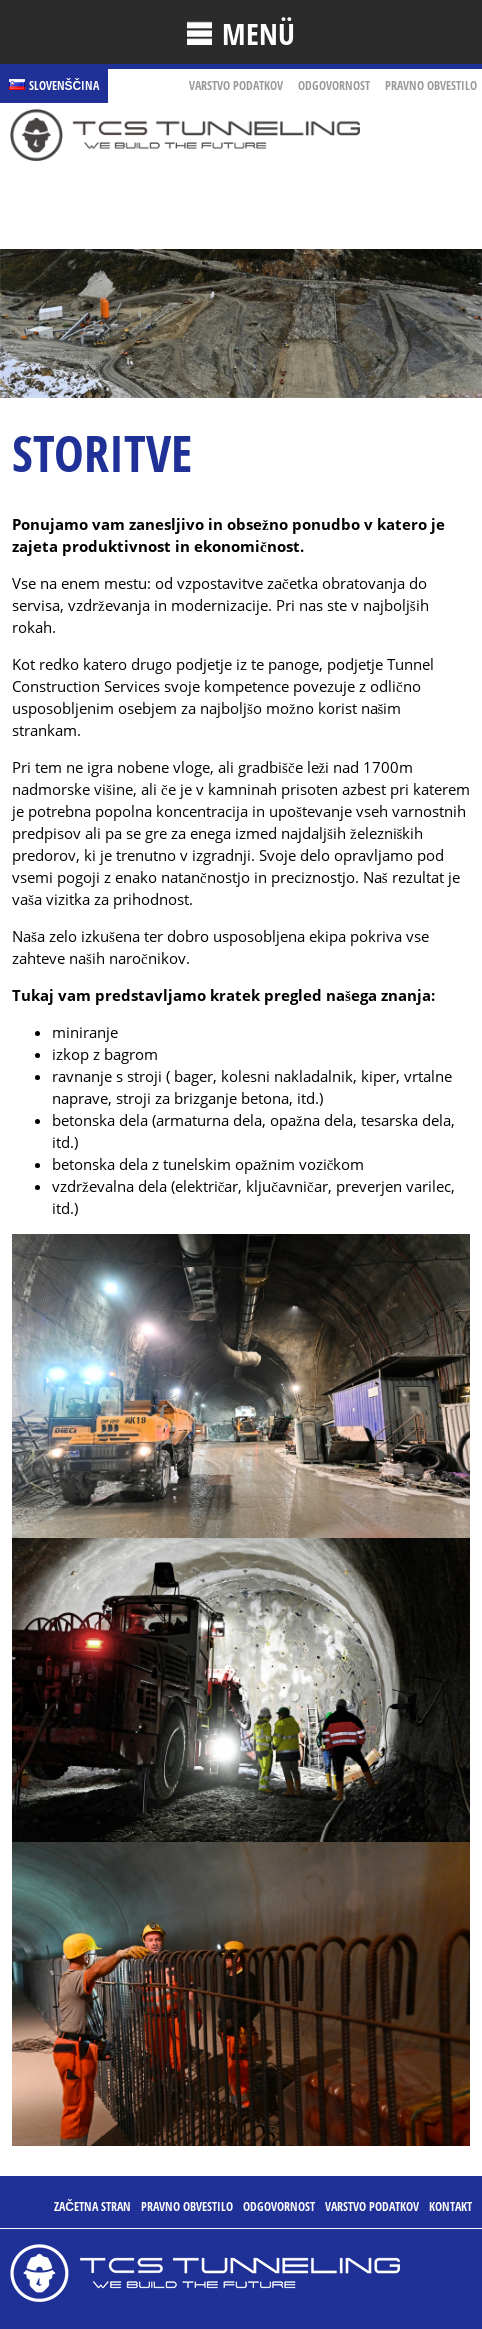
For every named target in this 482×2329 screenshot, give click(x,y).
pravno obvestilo (431, 85)
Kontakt (450, 2206)
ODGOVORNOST (334, 85)
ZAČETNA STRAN (92, 2206)
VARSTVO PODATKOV (236, 85)
